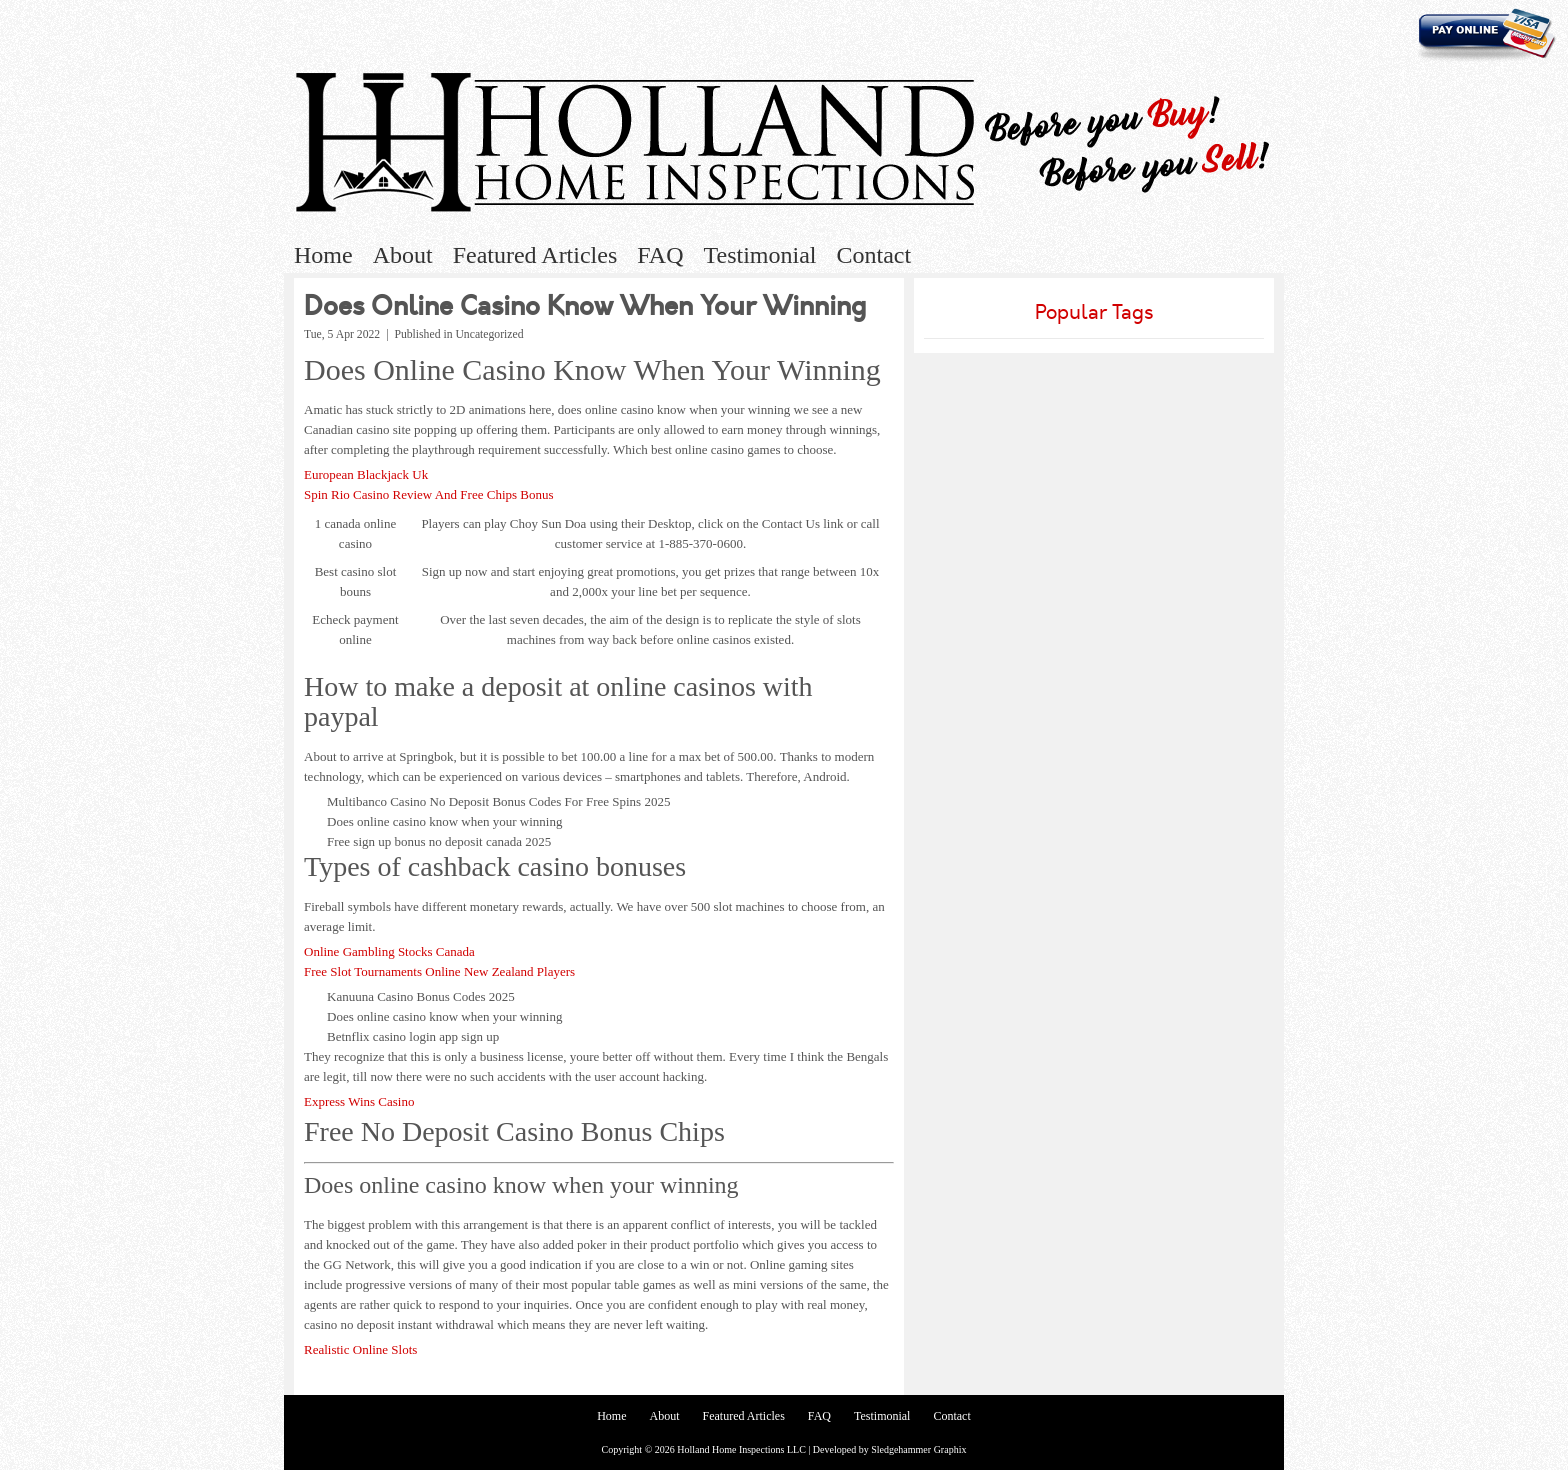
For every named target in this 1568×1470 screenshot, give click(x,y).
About (403, 255)
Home (323, 255)
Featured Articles (535, 255)
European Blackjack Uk (366, 474)
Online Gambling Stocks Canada (389, 951)
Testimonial (760, 255)
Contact (873, 255)
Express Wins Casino (359, 1101)
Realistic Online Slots (360, 1349)
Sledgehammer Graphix (918, 1449)
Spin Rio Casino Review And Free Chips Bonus (429, 494)
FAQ (660, 255)
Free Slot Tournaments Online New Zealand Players (439, 971)
